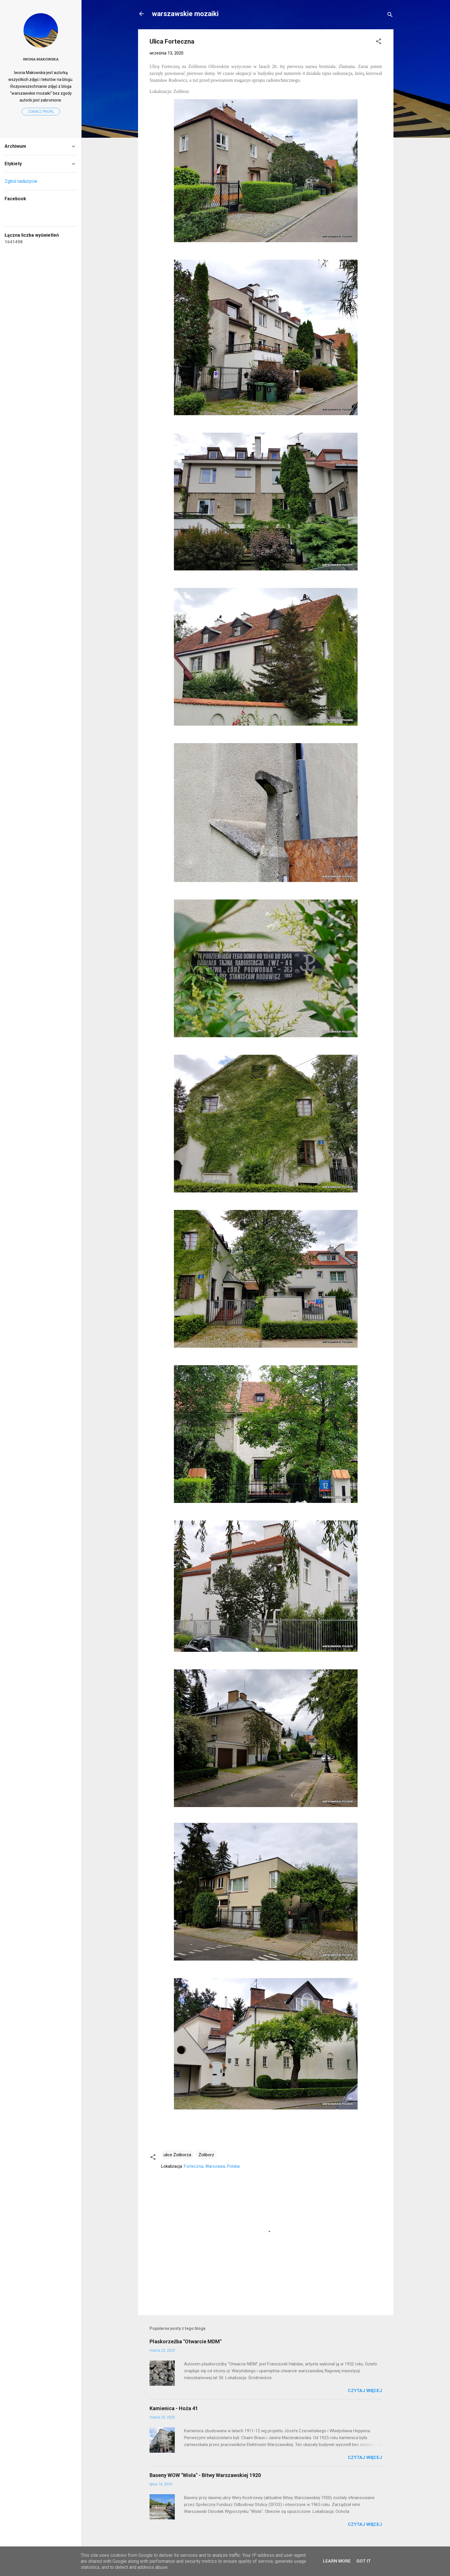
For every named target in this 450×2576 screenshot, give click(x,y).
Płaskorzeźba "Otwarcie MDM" (186, 2341)
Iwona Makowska (41, 59)
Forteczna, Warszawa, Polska (212, 2166)
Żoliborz (206, 2154)
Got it (363, 2561)
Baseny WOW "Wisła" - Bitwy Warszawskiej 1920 (205, 2475)
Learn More (337, 2561)
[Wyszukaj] (390, 15)
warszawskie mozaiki (185, 14)
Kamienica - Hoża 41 (174, 2408)
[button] (378, 42)
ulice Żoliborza (177, 2154)
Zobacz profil (41, 112)
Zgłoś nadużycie (21, 181)
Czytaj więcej (365, 2390)
